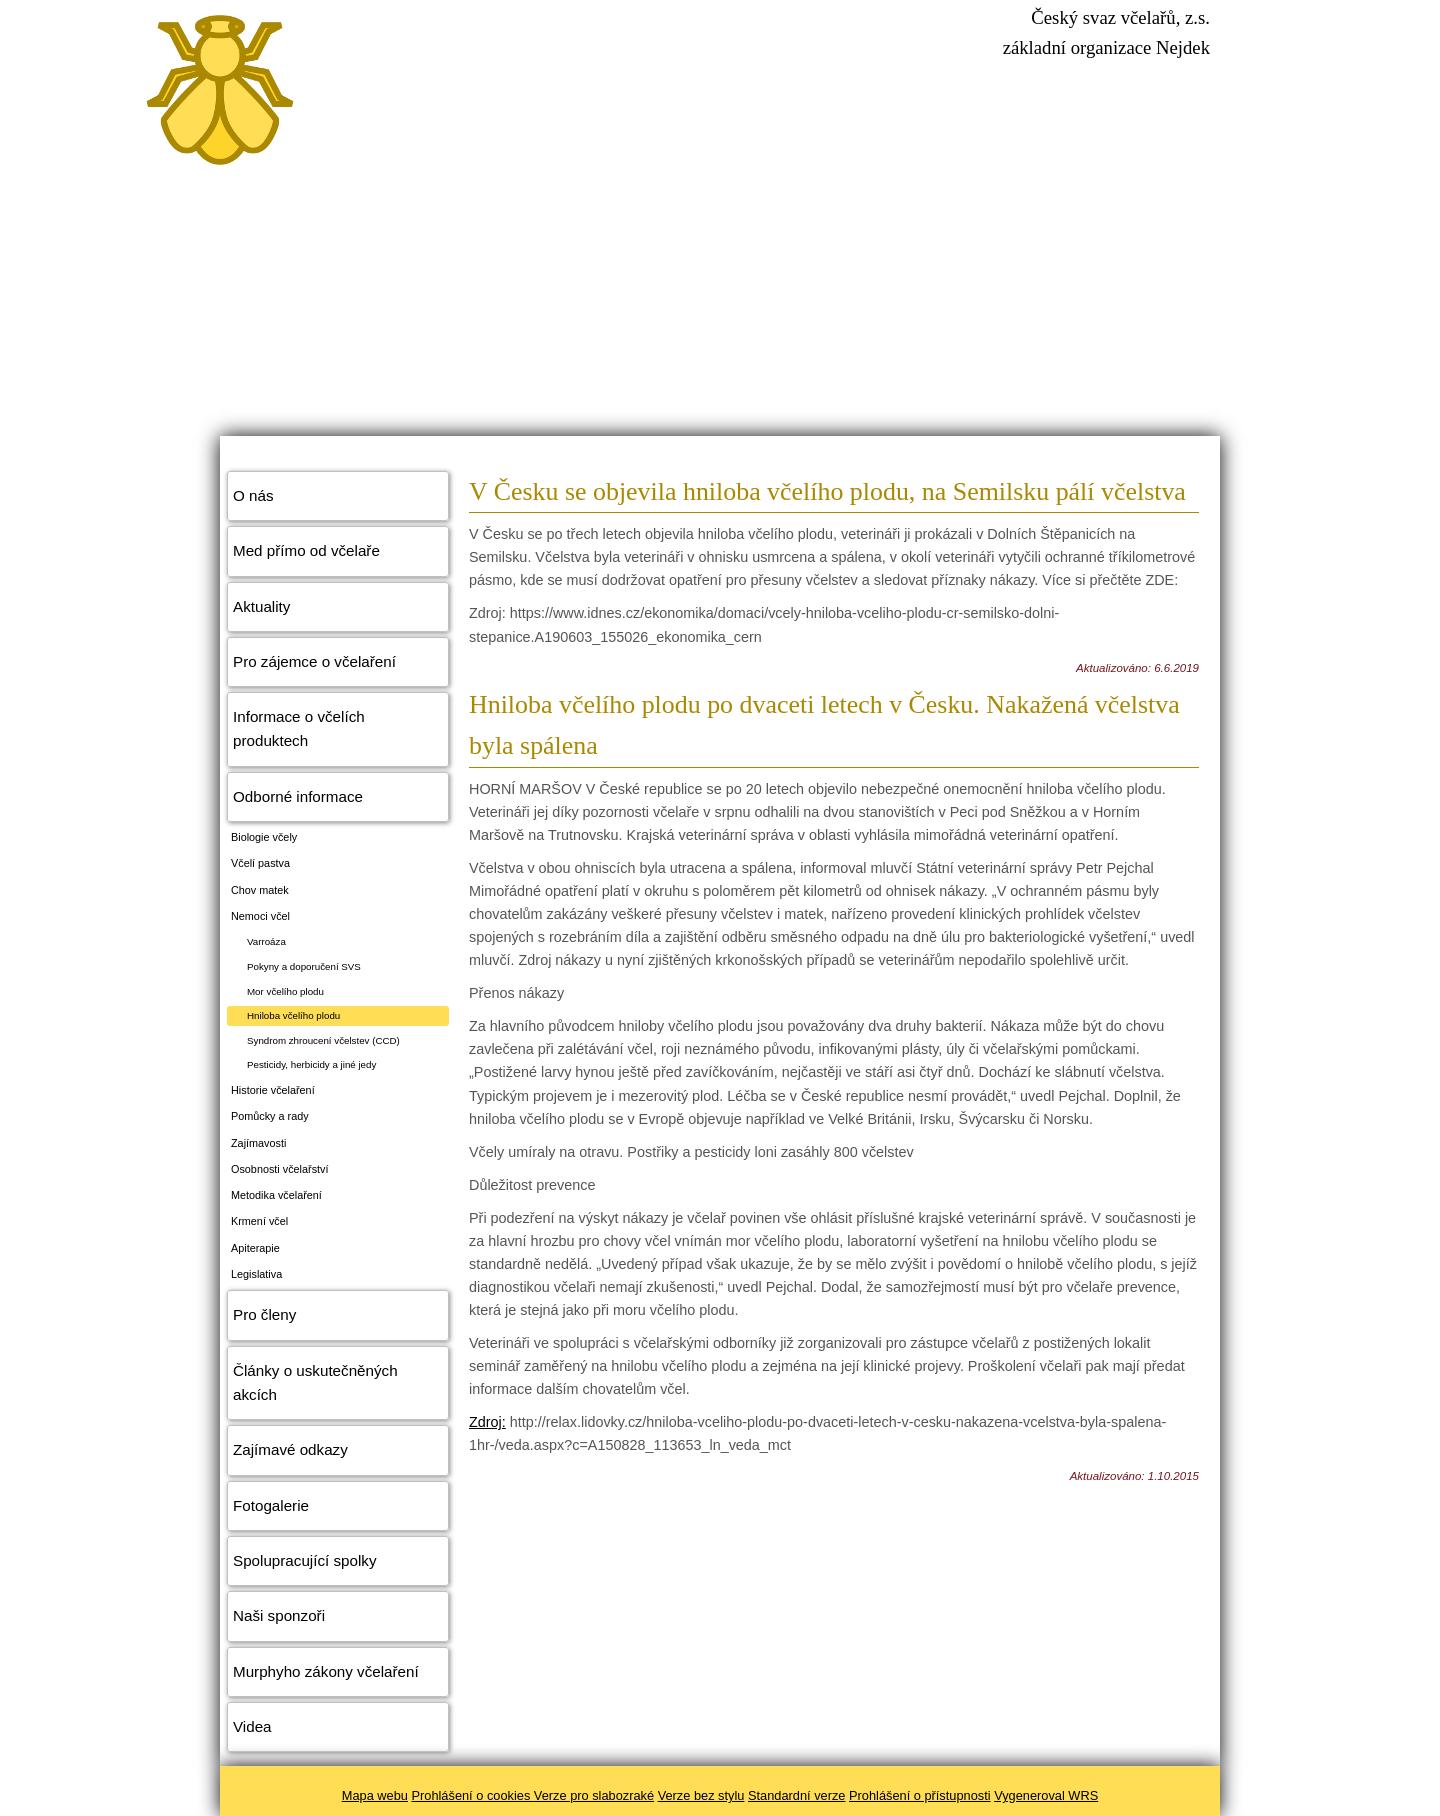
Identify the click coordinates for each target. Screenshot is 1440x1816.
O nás (253, 495)
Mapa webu (375, 1795)
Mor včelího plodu (285, 991)
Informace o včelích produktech (299, 728)
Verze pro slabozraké (594, 1795)
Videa (252, 1726)
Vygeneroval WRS (1046, 1795)
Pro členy (264, 1314)
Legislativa (256, 1274)
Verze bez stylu (701, 1795)
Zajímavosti (258, 1143)
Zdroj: (487, 1422)
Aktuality (261, 606)
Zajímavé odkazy (290, 1449)
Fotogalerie (271, 1505)
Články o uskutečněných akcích (315, 1382)
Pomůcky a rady (270, 1116)
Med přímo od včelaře (306, 550)
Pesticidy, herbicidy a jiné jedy (311, 1064)
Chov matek (260, 890)
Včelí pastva (260, 863)
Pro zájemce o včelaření (314, 661)
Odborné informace (298, 796)
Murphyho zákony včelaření (326, 1671)
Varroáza (266, 941)
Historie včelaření (273, 1090)
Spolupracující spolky (305, 1560)
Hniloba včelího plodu (293, 1015)
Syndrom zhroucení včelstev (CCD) (323, 1040)
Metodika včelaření (276, 1195)
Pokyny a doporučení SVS (304, 966)
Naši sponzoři (279, 1615)
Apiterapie (255, 1248)
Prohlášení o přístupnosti (920, 1795)
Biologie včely (264, 837)
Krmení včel (259, 1221)
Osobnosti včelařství (280, 1169)
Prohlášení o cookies (473, 1795)
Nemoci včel (260, 916)
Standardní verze (796, 1795)
